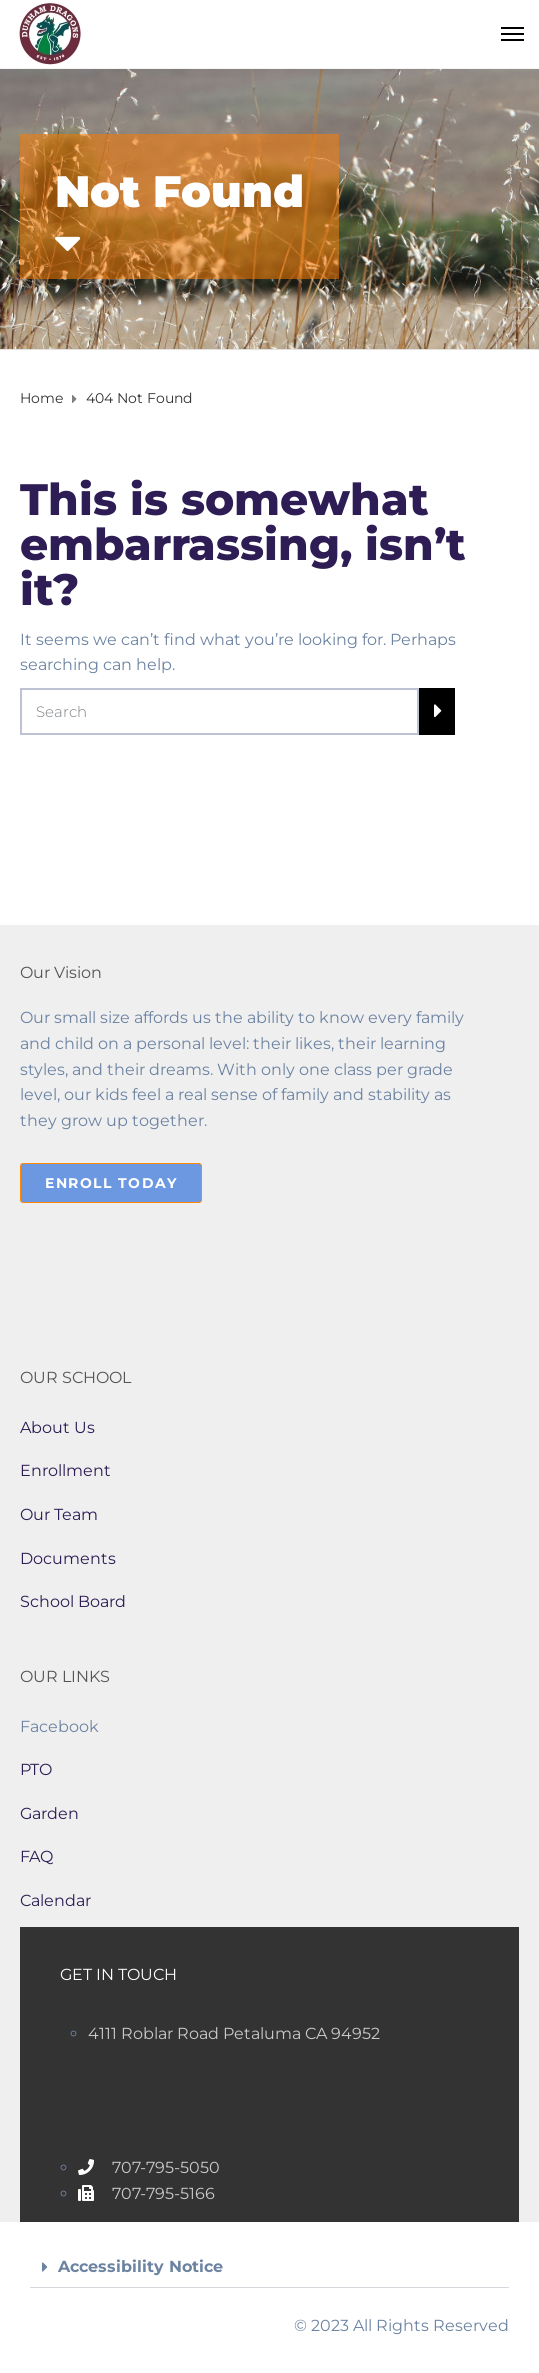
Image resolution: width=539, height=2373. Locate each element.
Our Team (59, 1514)
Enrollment (65, 1470)
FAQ (36, 1856)
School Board (73, 1601)
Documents (68, 1558)
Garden (49, 1813)
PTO (36, 1769)
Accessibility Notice (140, 2266)
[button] (269, 2267)
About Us (57, 1427)
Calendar (55, 1900)
